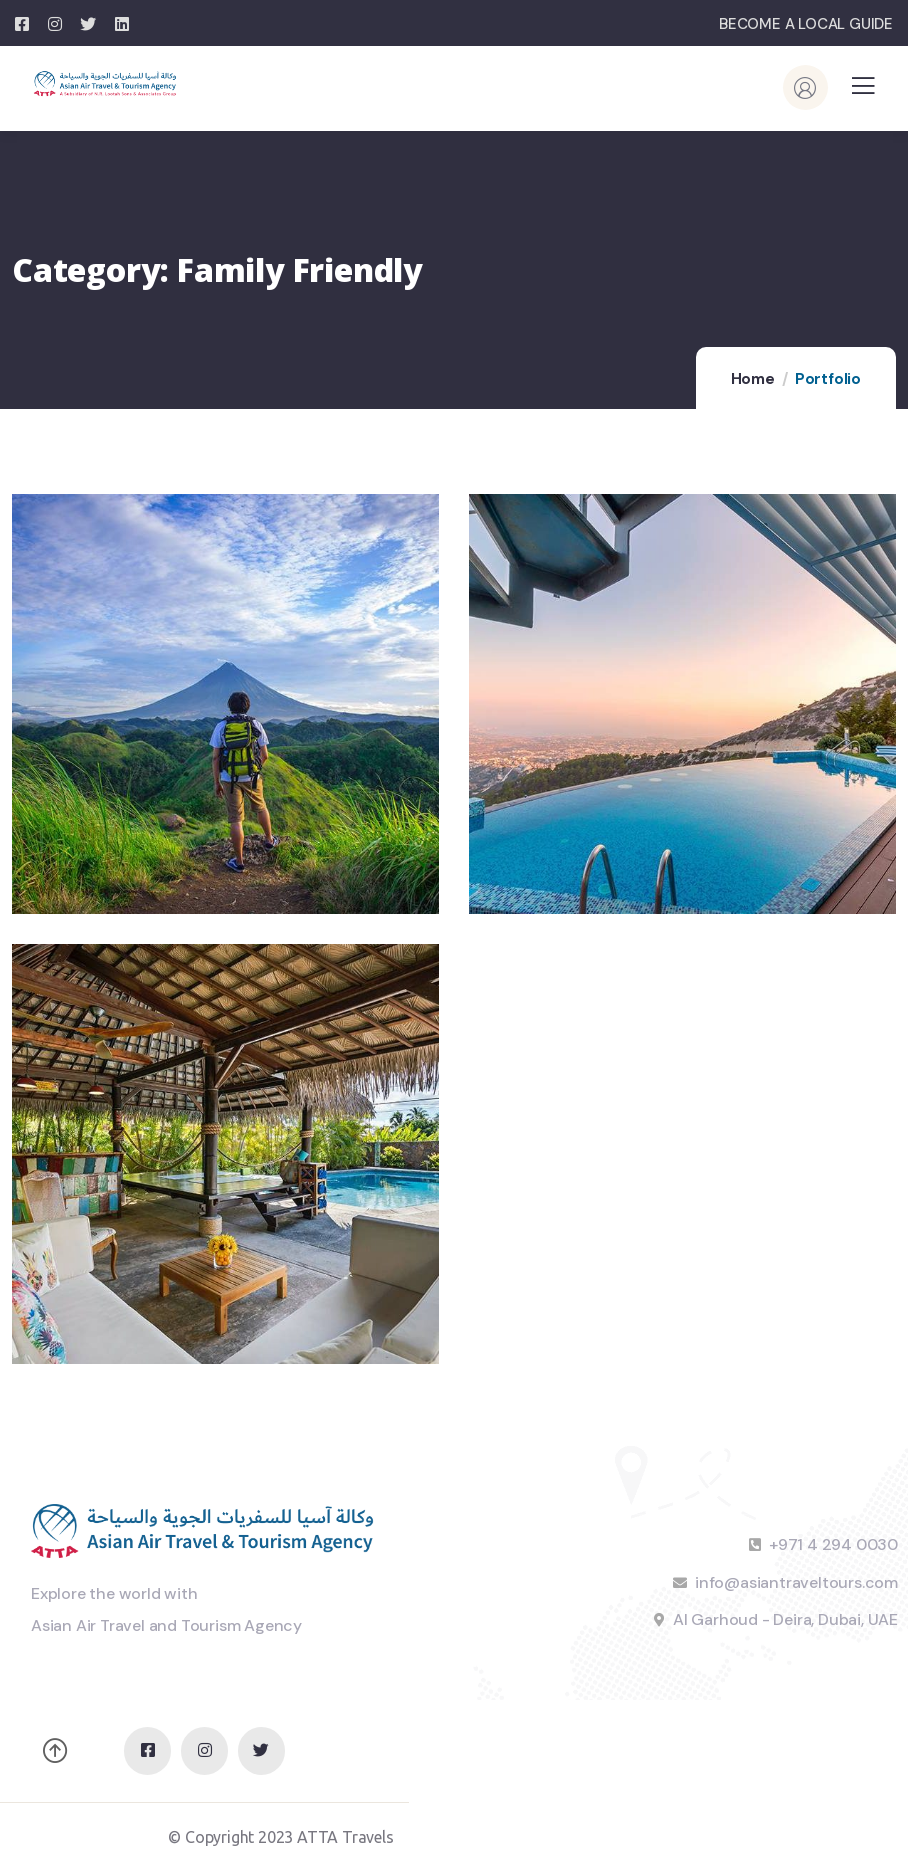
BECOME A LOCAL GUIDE (806, 24)
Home (753, 379)
